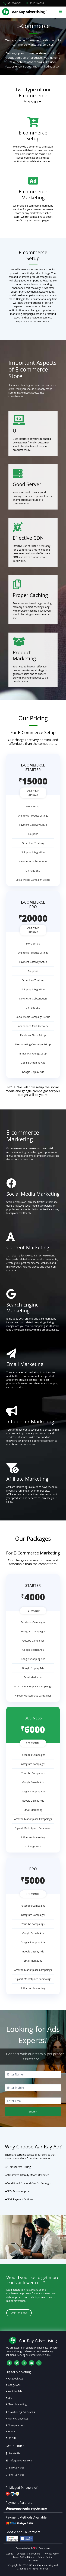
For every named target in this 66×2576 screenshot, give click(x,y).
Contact (21, 2553)
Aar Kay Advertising (28, 12)
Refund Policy (45, 2557)
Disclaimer (33, 2560)
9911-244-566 (19, 2312)
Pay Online (34, 2553)
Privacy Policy (52, 2553)
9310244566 (12, 3)
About (10, 2553)
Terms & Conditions (23, 2557)
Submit (33, 2111)
